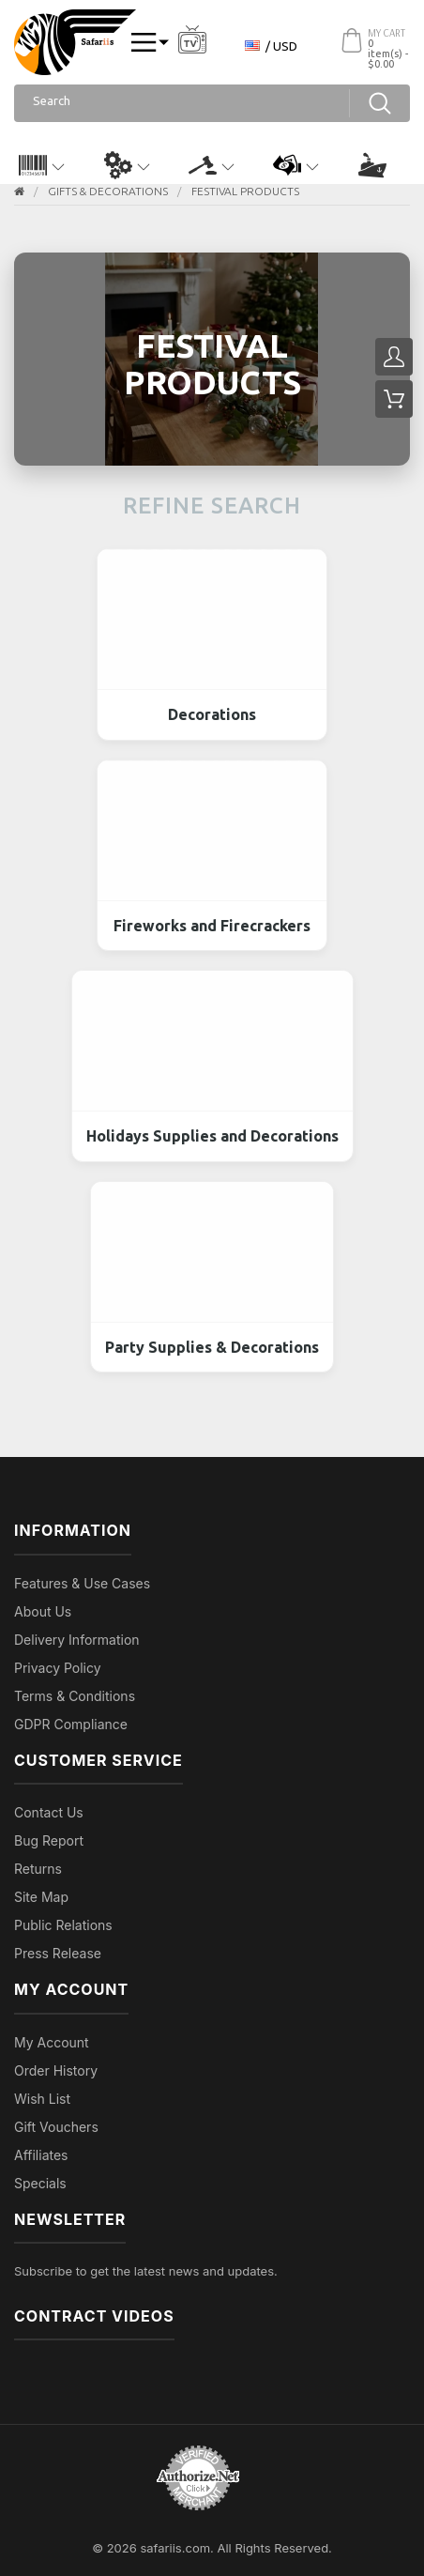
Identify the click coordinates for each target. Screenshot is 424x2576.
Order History (56, 2070)
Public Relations (63, 1925)
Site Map (41, 1897)
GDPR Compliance (71, 1724)
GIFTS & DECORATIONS (108, 191)
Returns (38, 1869)
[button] (42, 165)
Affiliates (41, 2155)
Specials (40, 2183)
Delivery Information (77, 1640)
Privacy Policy (57, 1668)
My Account (51, 2042)
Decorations (212, 714)
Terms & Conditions (74, 1696)
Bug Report (48, 1840)
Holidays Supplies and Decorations (212, 1135)
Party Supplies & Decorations (212, 1347)
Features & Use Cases (82, 1583)
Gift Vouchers (56, 2127)
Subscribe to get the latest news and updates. (146, 2270)
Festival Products (245, 191)
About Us (42, 1611)
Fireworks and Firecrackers (212, 925)
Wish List (42, 2099)
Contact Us (48, 1812)
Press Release (57, 1953)
